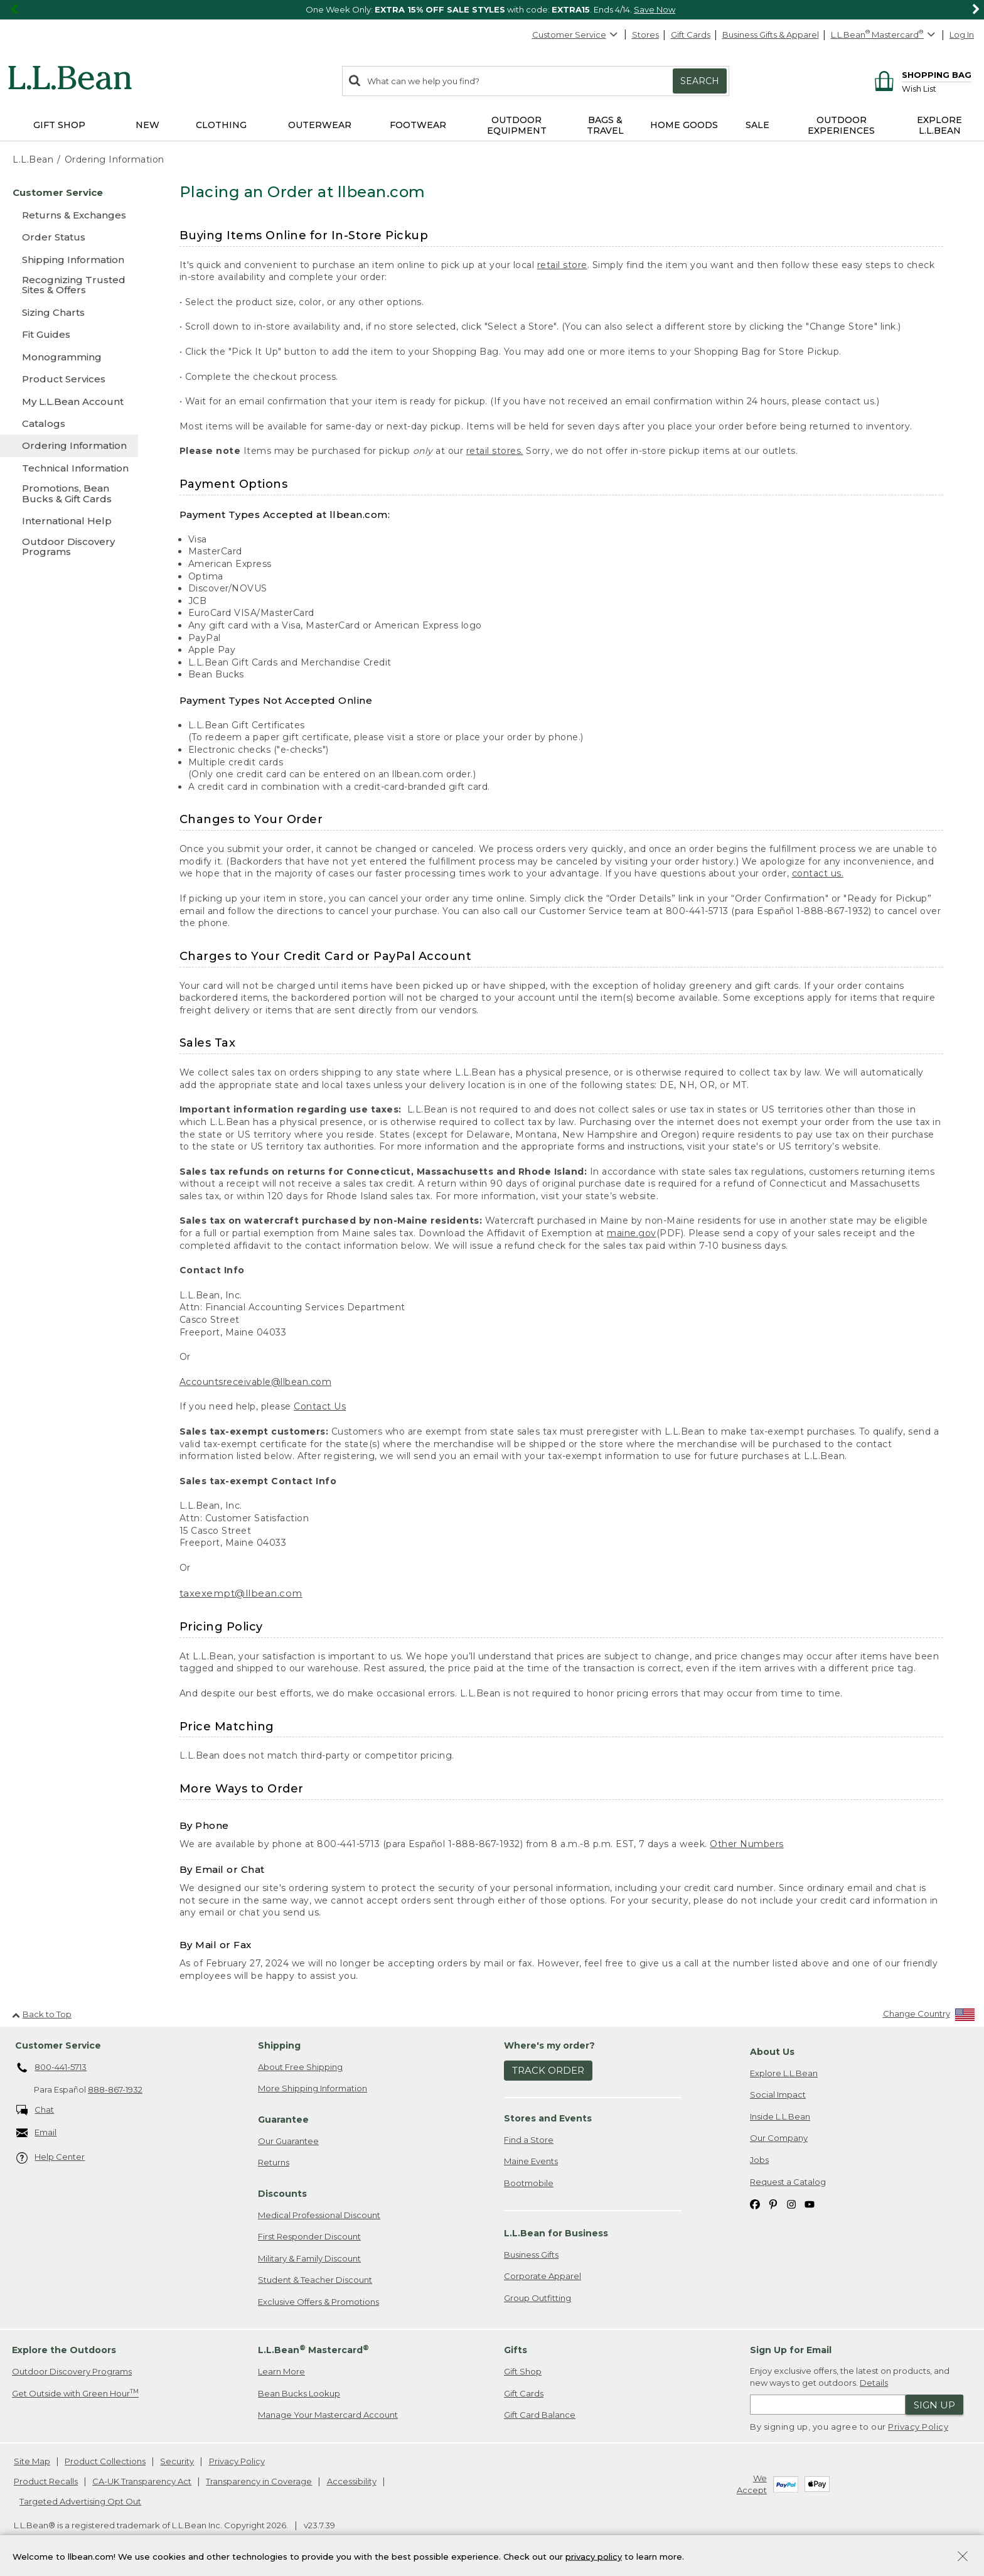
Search (699, 81)
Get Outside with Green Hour (75, 2393)
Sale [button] (757, 125)
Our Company (779, 2138)
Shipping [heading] (279, 2045)
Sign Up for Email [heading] (791, 2350)
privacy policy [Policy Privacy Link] (593, 2556)
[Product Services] (69, 379)
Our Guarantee (288, 2141)
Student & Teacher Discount (315, 2280)
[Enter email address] (828, 2405)
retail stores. (494, 450)
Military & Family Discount (309, 2258)
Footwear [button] (418, 125)
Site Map (32, 2461)
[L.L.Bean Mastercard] (884, 35)
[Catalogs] (69, 423)
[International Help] (69, 521)
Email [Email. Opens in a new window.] (36, 2133)
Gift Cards (690, 35)
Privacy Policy (918, 2427)
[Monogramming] (69, 357)
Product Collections (105, 2461)
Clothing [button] (221, 125)
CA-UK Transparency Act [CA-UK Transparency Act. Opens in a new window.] (141, 2481)
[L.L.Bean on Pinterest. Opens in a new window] (773, 2203)
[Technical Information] (69, 468)
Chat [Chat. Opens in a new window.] (35, 2110)
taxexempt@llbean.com (240, 1593)
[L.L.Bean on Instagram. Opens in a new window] (791, 2203)
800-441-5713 (51, 2068)
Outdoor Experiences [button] (841, 125)
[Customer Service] (69, 192)
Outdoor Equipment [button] (517, 125)
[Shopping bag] (920, 74)
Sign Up (934, 2405)
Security (177, 2461)
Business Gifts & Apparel (770, 35)
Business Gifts (531, 2255)
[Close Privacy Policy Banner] (962, 2557)
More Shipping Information (312, 2088)
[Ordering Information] (69, 445)
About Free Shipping (300, 2067)
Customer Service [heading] (58, 2045)
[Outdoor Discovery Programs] (69, 547)
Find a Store (529, 2140)
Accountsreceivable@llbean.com (255, 1382)
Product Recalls (46, 2481)
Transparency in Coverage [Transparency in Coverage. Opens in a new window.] (259, 2481)
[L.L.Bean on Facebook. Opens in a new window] (755, 2203)
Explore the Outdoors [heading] (64, 2350)
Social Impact (778, 2094)
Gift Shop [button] (59, 125)
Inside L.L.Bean (780, 2116)
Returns (273, 2162)
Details (874, 2383)
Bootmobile (529, 2183)
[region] (492, 9)
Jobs (759, 2160)
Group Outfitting (537, 2298)
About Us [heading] (772, 2051)
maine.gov (631, 1233)
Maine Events (531, 2161)
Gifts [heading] (515, 2350)
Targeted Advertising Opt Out (80, 2501)
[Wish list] (936, 88)
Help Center (50, 2158)
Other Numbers (747, 1844)
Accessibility (352, 2481)
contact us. (818, 873)
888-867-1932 (115, 2089)
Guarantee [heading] (283, 2119)
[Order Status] (69, 237)
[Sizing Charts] (69, 312)
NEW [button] (147, 125)
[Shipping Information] (69, 260)
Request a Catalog (788, 2182)
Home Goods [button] (684, 125)
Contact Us (320, 1406)
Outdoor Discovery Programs (72, 2371)
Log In (961, 35)
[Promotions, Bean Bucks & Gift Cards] (69, 494)
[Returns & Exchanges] (69, 215)
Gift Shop (523, 2371)
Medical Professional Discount (319, 2215)
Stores (645, 35)
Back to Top (42, 2014)
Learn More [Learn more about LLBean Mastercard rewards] (281, 2371)
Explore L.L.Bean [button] (939, 125)
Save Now (654, 9)
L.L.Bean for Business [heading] (556, 2233)
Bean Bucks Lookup (299, 2393)
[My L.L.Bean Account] (69, 401)
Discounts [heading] (282, 2193)
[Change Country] (929, 2016)
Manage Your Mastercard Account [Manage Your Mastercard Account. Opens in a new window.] (328, 2415)
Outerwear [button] (319, 125)
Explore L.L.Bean (784, 2073)
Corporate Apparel (542, 2276)
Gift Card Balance (539, 2415)
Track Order (548, 2070)
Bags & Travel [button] (605, 125)
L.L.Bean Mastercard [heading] (313, 2350)
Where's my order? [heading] (549, 2045)
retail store (562, 265)
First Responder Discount (309, 2236)
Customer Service (575, 35)
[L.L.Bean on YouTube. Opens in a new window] (810, 2203)
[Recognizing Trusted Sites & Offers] (69, 286)
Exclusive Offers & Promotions (318, 2302)
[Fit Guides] (69, 334)
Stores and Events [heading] (548, 2118)
